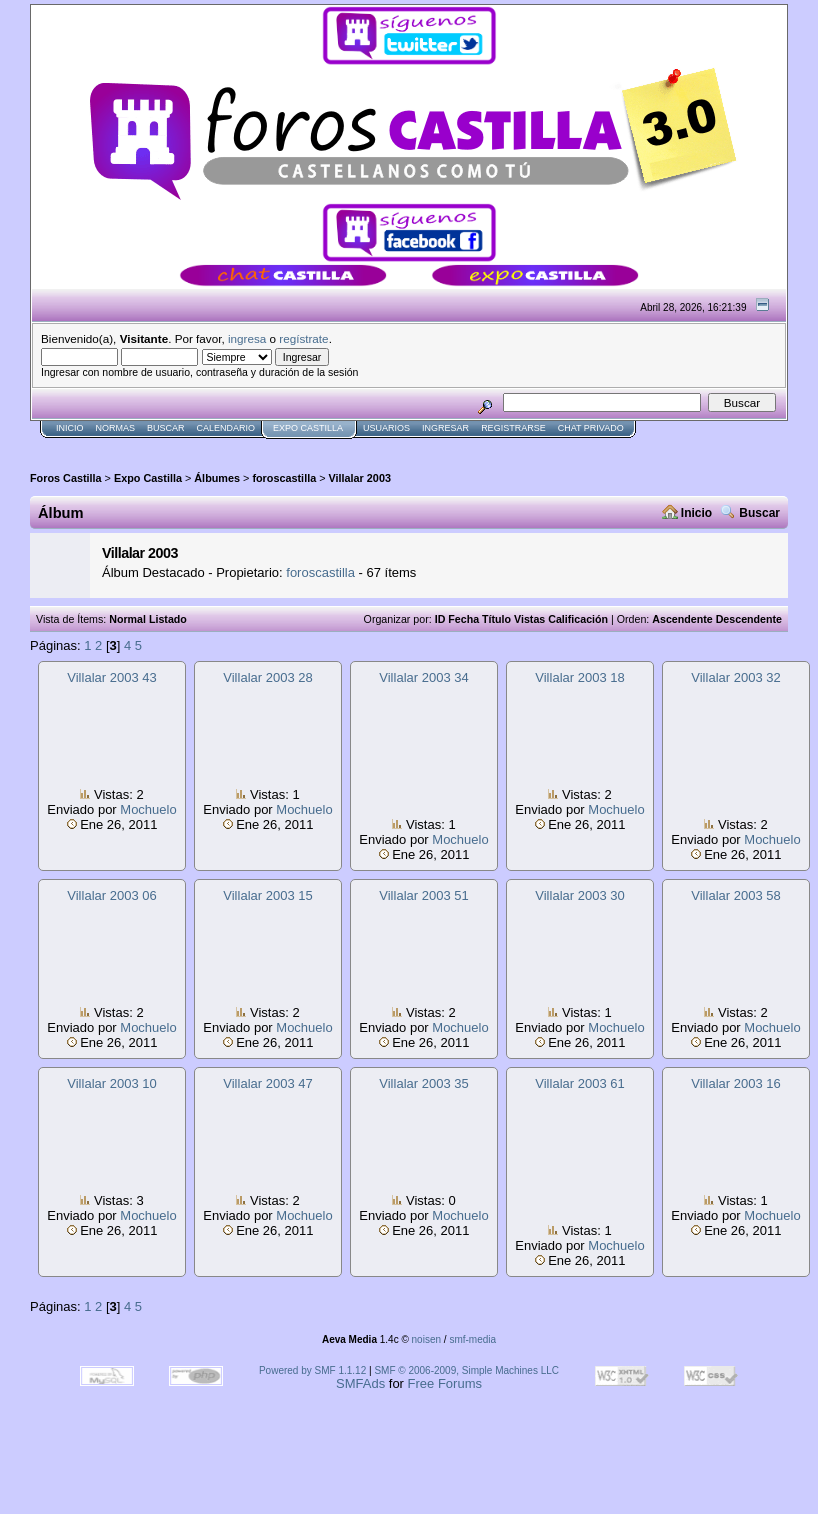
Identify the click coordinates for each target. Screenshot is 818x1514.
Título (496, 619)
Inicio (70, 428)
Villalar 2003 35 (423, 1083)
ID (440, 619)
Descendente (749, 619)
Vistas (529, 619)
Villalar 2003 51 (423, 895)
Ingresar (445, 428)
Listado (168, 619)
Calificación (578, 619)
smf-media (472, 1339)
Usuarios (386, 428)
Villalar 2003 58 (735, 895)
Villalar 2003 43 (111, 677)
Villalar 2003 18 (579, 677)
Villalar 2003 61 (579, 1083)
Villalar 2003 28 (267, 677)
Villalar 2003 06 (111, 895)
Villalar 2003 (360, 478)
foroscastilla (284, 478)
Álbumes (217, 478)
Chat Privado (591, 428)
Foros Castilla (66, 478)
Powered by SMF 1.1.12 (312, 1370)
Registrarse (513, 428)
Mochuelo (148, 809)
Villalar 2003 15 (267, 895)
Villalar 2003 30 (579, 895)
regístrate (303, 338)
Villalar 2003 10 (111, 1083)
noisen (426, 1339)
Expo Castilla (308, 428)
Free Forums (445, 1383)
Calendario (226, 428)
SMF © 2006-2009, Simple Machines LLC (466, 1370)
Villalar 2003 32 (735, 677)
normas (116, 428)
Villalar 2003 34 (423, 677)
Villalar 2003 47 (267, 1083)
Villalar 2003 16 (735, 1083)
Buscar (166, 428)
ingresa (247, 338)
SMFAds (360, 1383)
